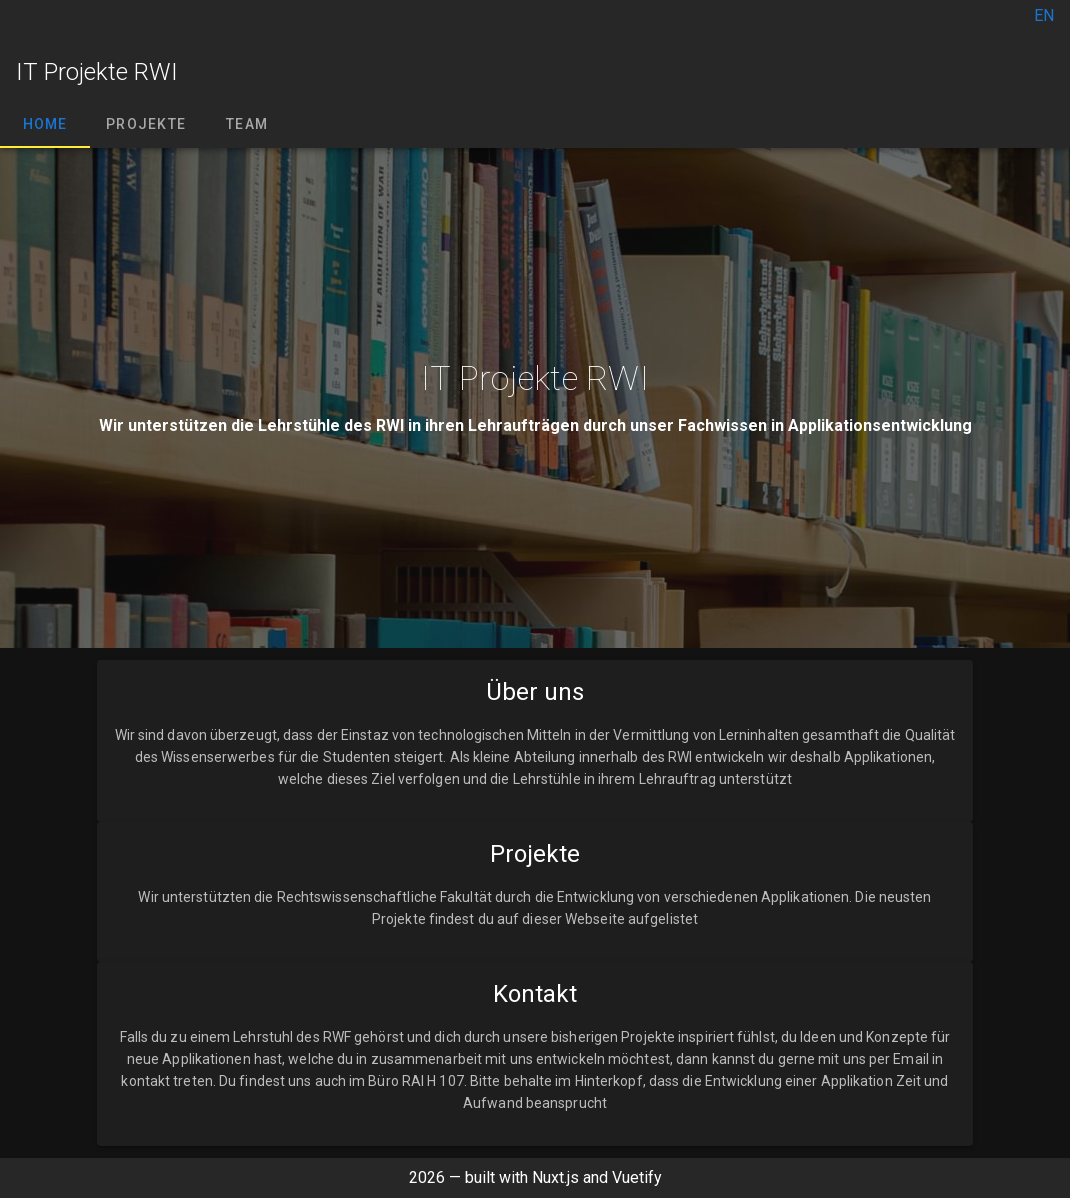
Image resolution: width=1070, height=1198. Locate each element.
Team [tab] (247, 124)
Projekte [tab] (146, 124)
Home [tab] (45, 124)
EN (1044, 15)
